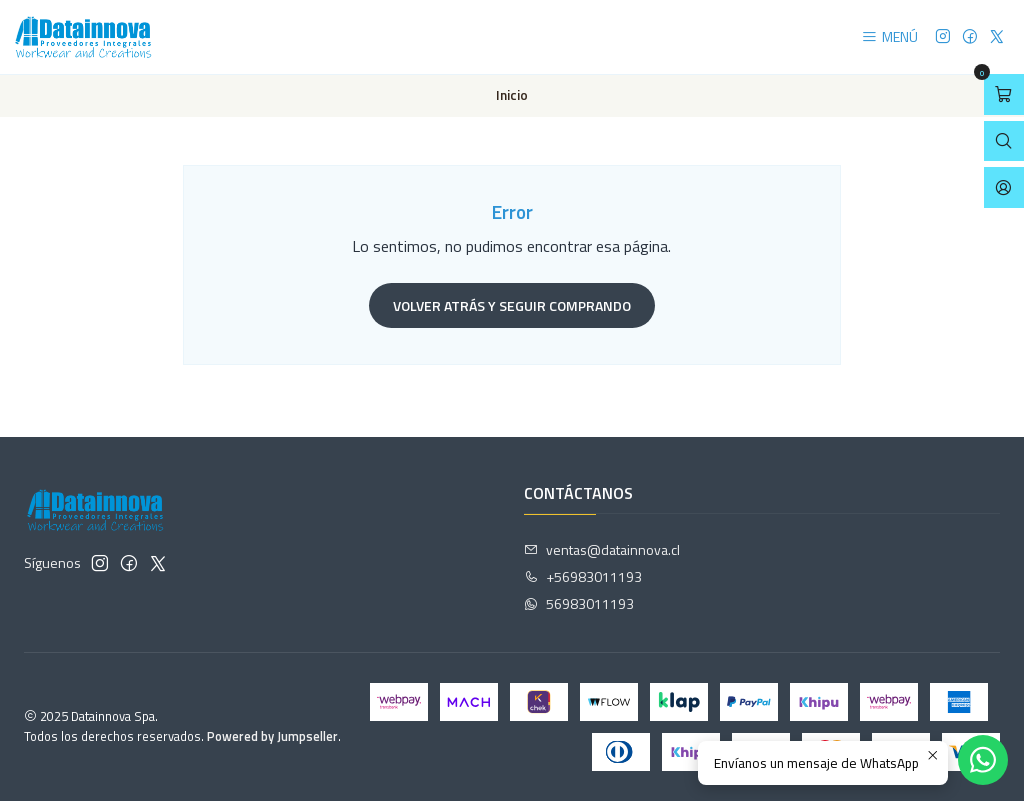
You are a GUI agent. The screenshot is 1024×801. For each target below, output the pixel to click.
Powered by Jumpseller (272, 736)
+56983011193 (583, 576)
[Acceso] (1004, 187)
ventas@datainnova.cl (602, 549)
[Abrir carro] (1004, 94)
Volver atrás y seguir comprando (512, 305)
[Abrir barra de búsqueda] (1004, 141)
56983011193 (579, 603)
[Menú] (889, 37)
